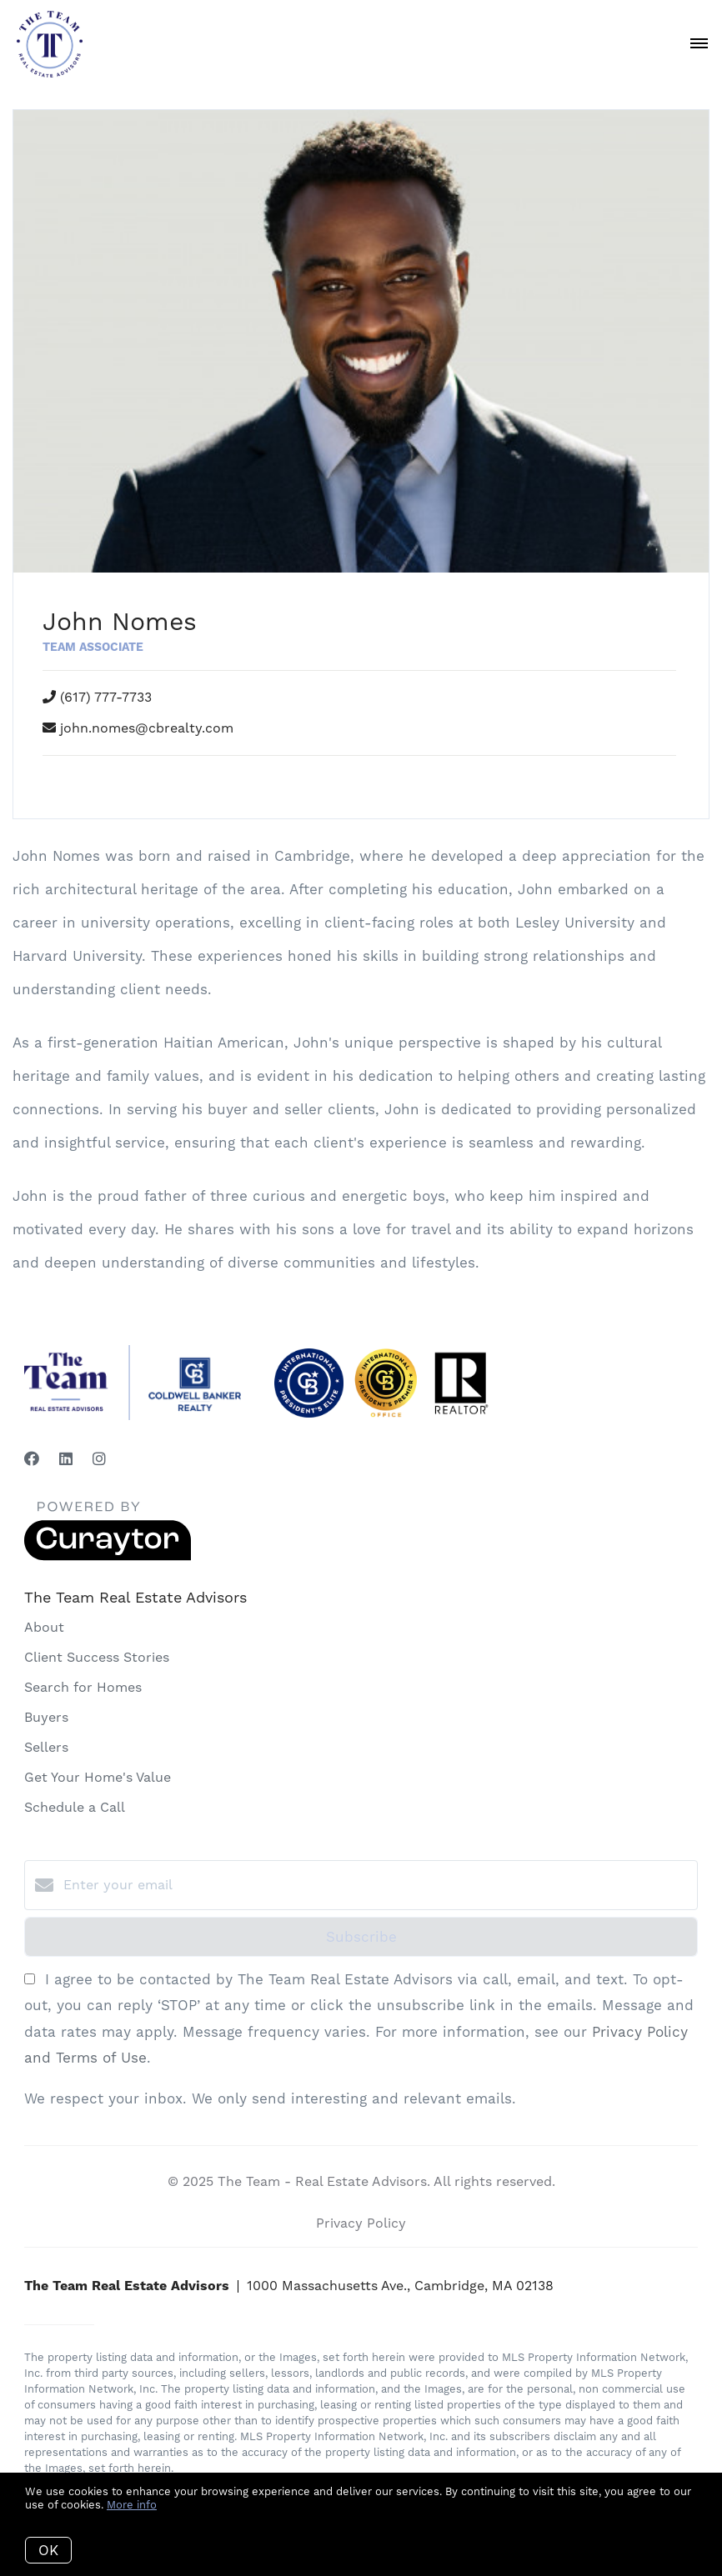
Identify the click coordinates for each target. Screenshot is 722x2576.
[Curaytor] (107, 1556)
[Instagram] (99, 1459)
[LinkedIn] (66, 1459)
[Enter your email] (377, 1885)
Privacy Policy (361, 2223)
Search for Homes (83, 1687)
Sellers (46, 1747)
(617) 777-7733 (106, 697)
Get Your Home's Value (97, 1777)
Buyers (46, 1717)
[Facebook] (31, 1459)
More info (132, 2504)
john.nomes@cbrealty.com (146, 728)
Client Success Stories (96, 1657)
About (44, 1627)
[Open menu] (699, 44)
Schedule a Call (74, 1807)
